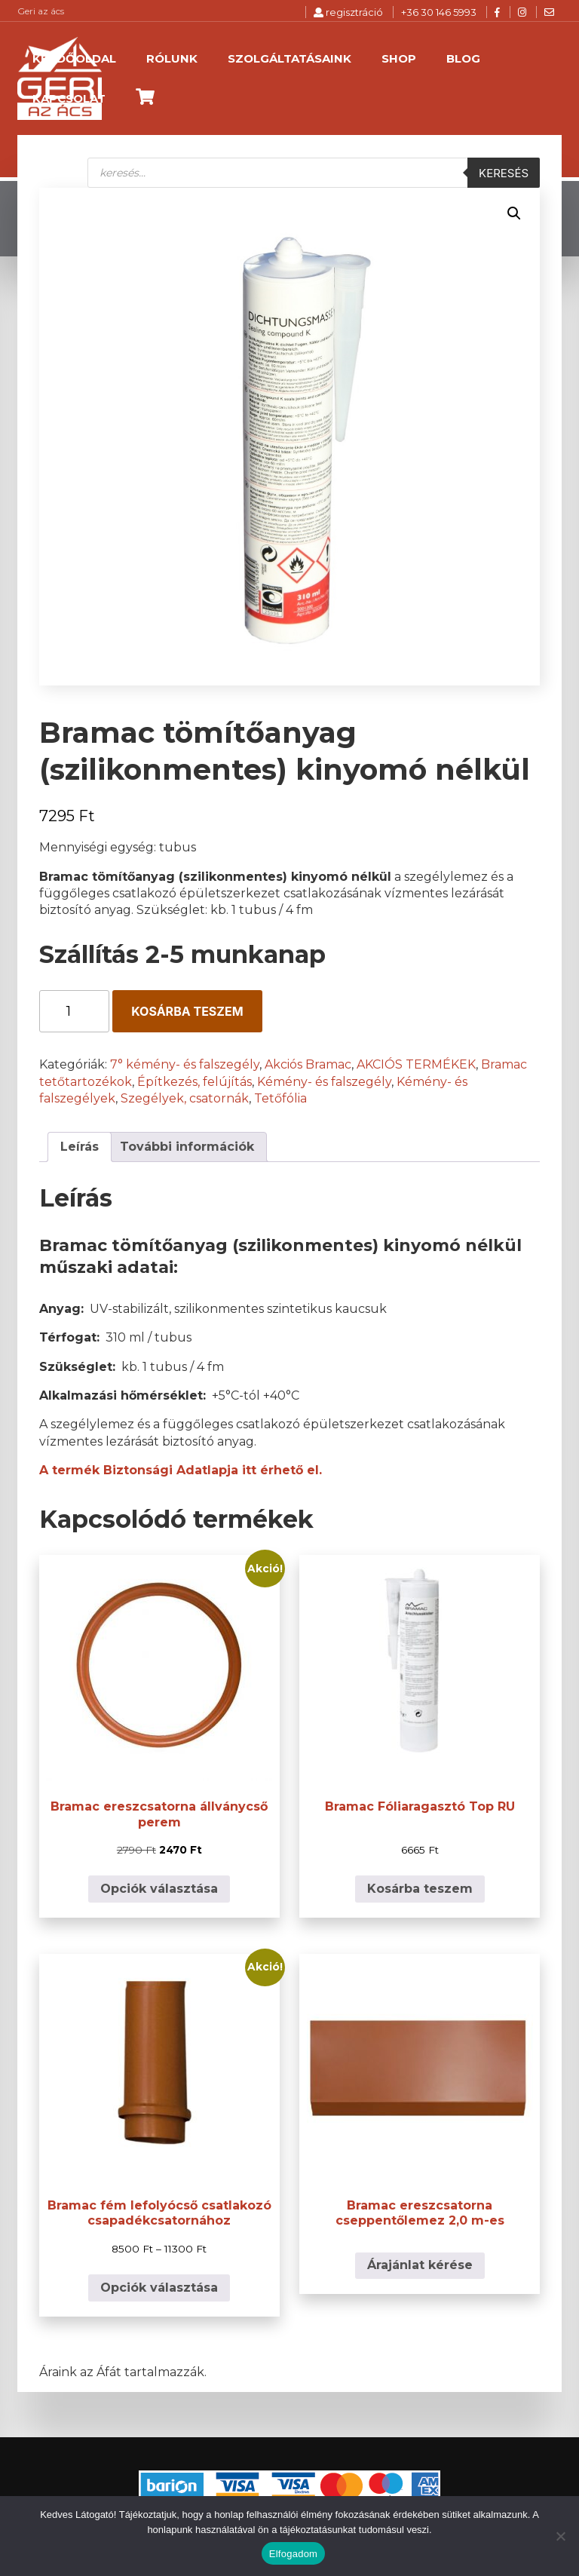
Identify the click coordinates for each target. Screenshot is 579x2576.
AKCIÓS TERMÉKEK (416, 1064)
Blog (463, 58)
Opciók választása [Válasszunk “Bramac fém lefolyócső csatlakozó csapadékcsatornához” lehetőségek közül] (159, 2287)
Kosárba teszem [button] (420, 1888)
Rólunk (172, 58)
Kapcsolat (69, 98)
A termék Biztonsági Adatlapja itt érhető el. (180, 1470)
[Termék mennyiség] (74, 1011)
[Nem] (560, 2536)
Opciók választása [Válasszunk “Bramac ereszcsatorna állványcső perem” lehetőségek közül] (159, 1888)
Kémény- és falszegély (324, 1082)
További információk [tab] (187, 1146)
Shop (398, 58)
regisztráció (348, 12)
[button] (514, 213)
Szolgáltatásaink (289, 58)
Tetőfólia (280, 1098)
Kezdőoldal (74, 58)
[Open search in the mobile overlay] (313, 173)
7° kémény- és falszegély (184, 1064)
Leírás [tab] (79, 1146)
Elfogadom (293, 2553)
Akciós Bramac (308, 1064)
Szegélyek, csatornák (185, 1098)
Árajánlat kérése (420, 2265)
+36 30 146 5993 (438, 12)
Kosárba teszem (187, 1011)
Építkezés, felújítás (194, 1082)
